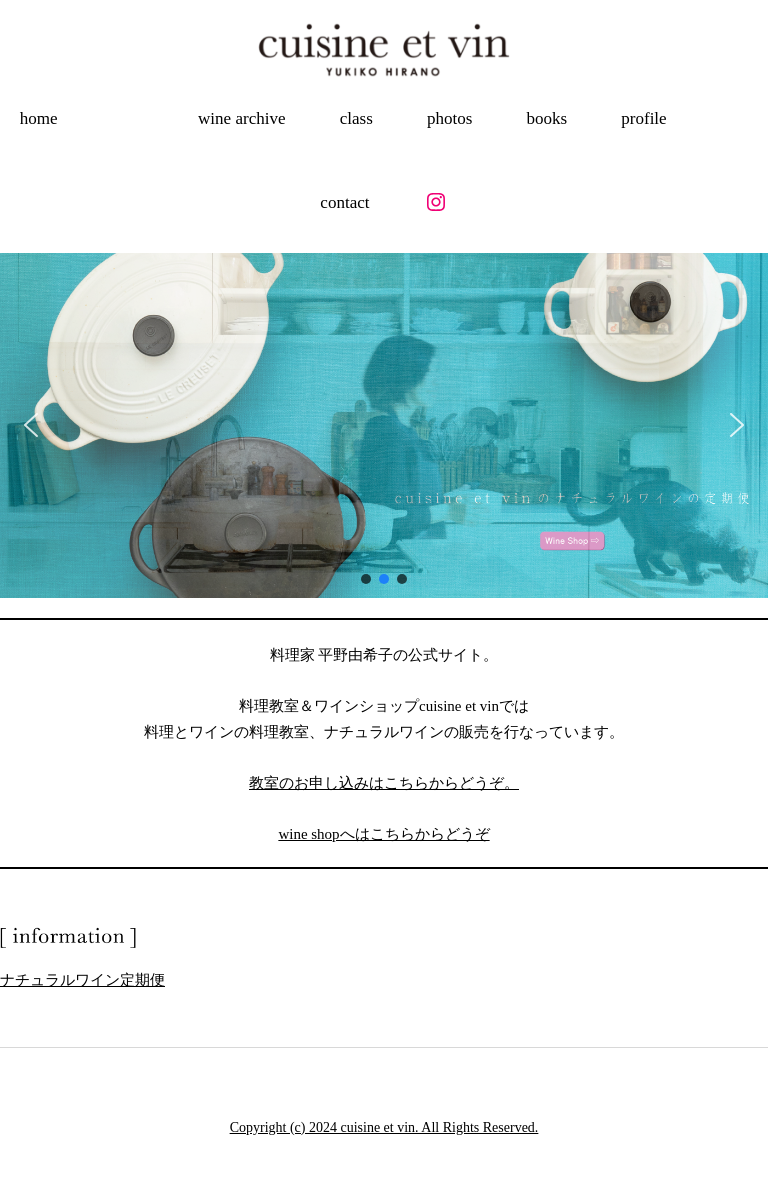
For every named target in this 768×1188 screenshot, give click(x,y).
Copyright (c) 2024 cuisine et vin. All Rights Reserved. (384, 1127)
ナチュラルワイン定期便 (82, 980)
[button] (31, 425)
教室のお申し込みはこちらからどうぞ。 (384, 783)
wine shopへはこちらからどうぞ (383, 834)
